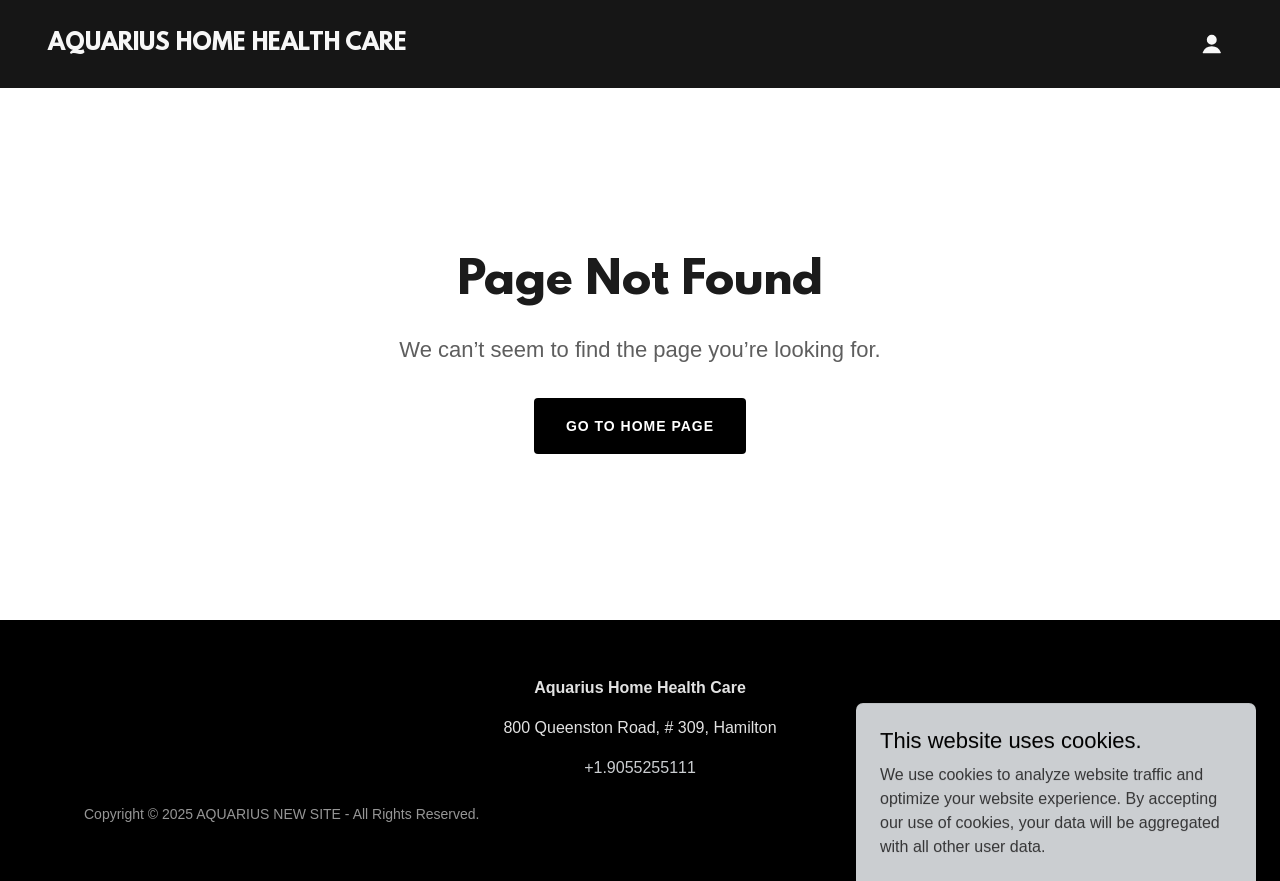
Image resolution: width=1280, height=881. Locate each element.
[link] (227, 44)
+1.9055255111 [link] (640, 767)
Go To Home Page (640, 426)
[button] (1212, 44)
